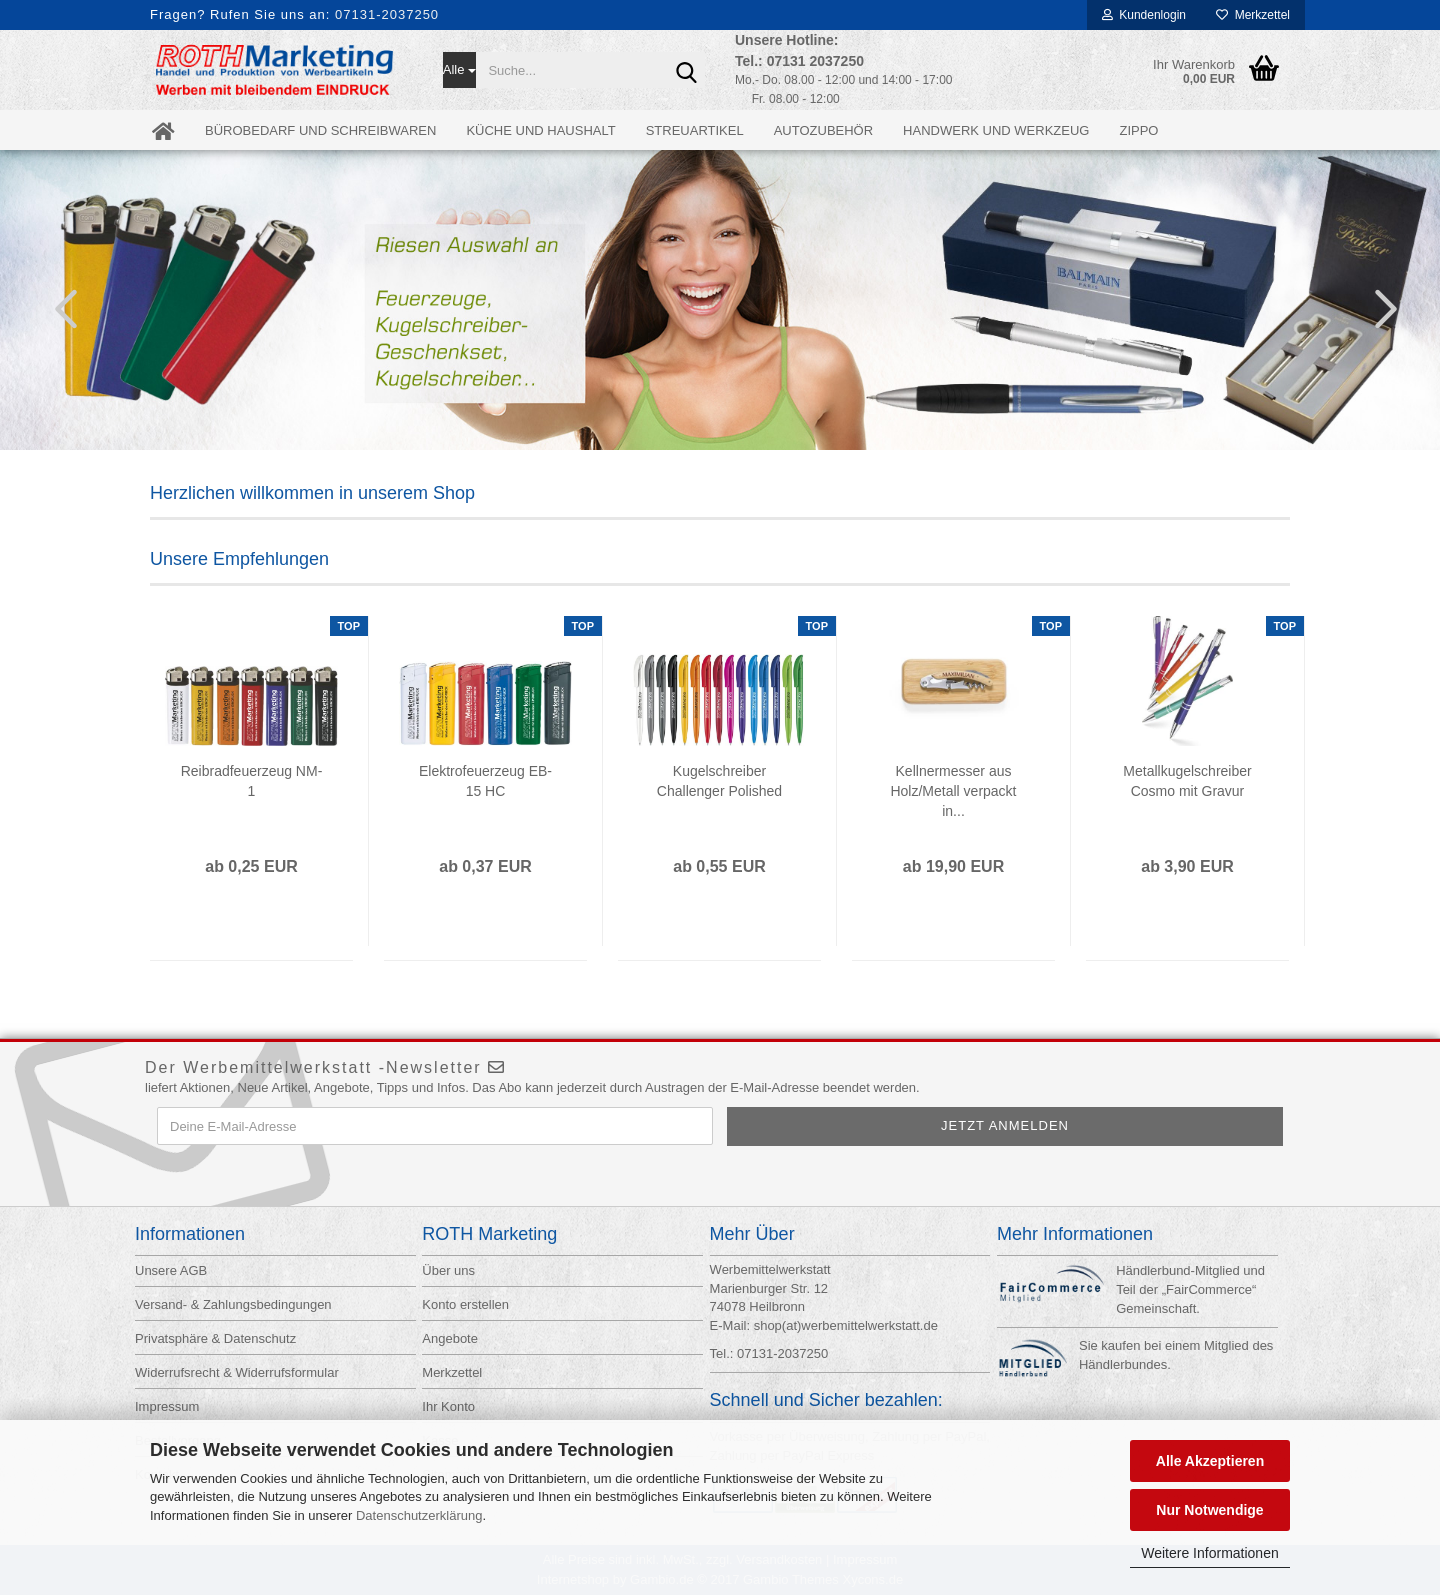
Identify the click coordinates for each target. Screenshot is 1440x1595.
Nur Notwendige (1209, 1510)
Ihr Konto (448, 1406)
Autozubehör (823, 130)
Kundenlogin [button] (1144, 15)
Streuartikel (695, 130)
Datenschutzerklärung (419, 1515)
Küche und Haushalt (540, 130)
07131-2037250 (387, 14)
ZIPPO (1138, 130)
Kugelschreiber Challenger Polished (719, 781)
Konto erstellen (465, 1304)
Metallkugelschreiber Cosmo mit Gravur (1187, 781)
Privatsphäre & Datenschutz (215, 1338)
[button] (60, 308)
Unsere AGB (171, 1270)
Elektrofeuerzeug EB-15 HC (485, 781)
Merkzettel (1253, 15)
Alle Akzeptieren (1210, 1461)
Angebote (450, 1338)
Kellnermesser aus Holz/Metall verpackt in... (953, 791)
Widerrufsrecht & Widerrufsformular (237, 1372)
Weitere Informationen (1209, 1553)
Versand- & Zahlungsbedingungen (233, 1304)
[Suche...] (460, 70)
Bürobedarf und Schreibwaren (320, 130)
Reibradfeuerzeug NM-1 (252, 781)
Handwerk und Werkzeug (996, 130)
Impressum (167, 1406)
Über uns (448, 1270)
